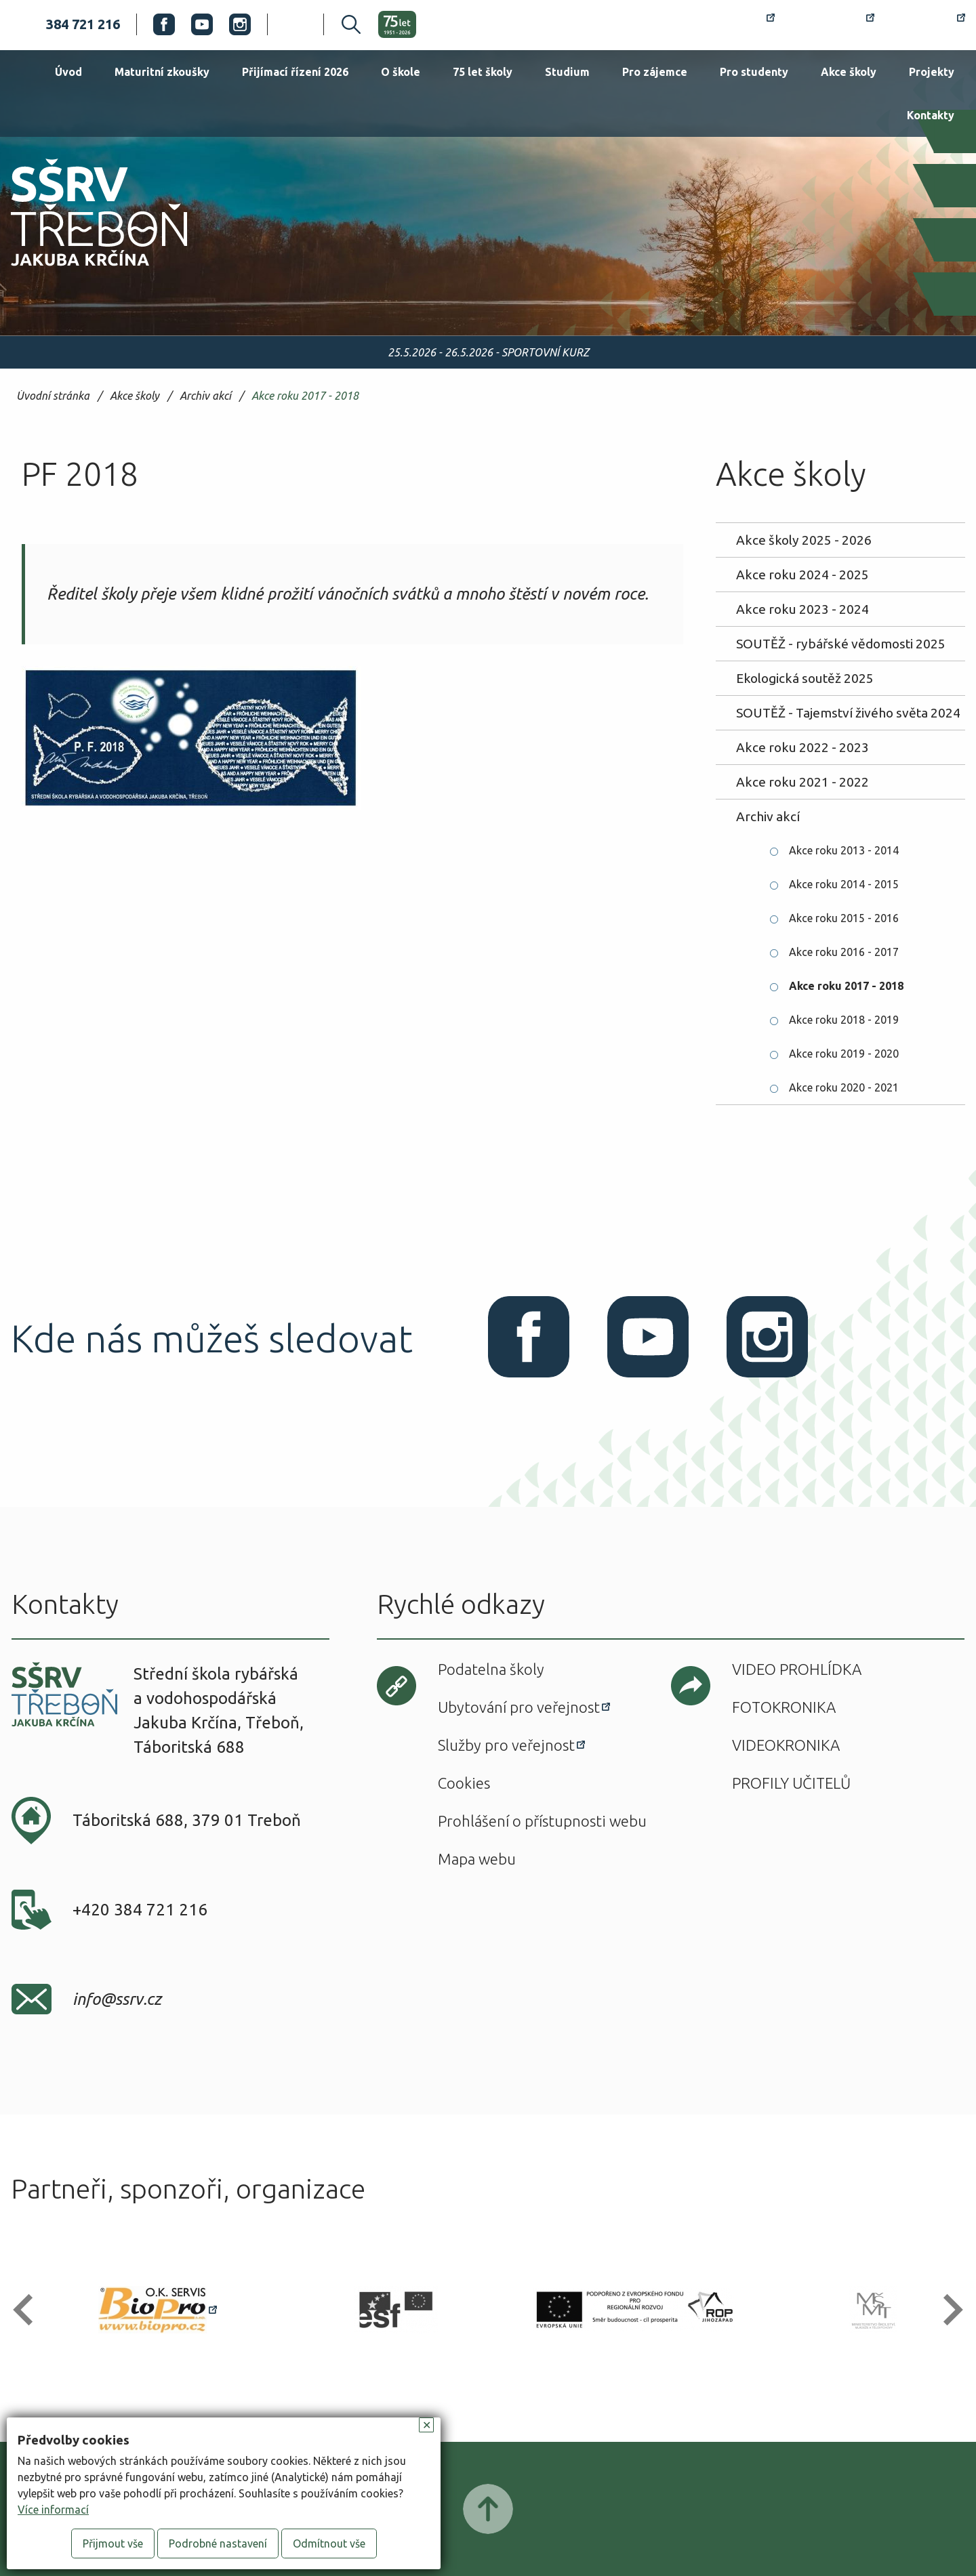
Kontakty (930, 115)
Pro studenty (754, 72)
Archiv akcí (205, 396)
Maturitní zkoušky (162, 72)
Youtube (202, 24)
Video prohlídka (796, 1669)
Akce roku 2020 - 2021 (844, 1087)
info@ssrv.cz (117, 1999)
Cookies (464, 1782)
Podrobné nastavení (218, 2543)
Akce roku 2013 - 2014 (844, 850)
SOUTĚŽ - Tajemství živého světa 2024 (848, 712)
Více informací (53, 2510)
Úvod (68, 72)
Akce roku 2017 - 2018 (305, 396)
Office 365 (928, 24)
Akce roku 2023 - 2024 (802, 609)
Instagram (240, 24)
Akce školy (848, 72)
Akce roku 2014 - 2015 (844, 884)
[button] (29, 2310)
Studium (567, 72)
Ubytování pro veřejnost (519, 1707)
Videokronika (786, 1745)
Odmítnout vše (329, 2543)
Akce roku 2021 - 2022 (802, 781)
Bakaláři (832, 24)
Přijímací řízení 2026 (295, 72)
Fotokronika (784, 1707)
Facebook (164, 24)
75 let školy (482, 72)
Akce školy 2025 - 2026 (804, 540)
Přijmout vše (113, 2543)
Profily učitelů (791, 1782)
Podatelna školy (491, 1669)
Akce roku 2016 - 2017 (844, 952)
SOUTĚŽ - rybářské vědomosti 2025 (841, 643)
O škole (400, 72)
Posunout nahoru (488, 2509)
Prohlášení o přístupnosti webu (542, 1820)
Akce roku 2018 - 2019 (844, 1020)
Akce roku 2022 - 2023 (802, 747)
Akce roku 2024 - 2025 (802, 574)
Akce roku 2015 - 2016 (844, 918)
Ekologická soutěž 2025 (805, 678)
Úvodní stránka (52, 396)
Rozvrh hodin (725, 24)
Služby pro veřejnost (506, 1745)
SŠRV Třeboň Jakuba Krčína (83, 270)
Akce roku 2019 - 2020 (844, 1053)
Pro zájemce (654, 72)
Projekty (931, 72)
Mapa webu (477, 1858)
